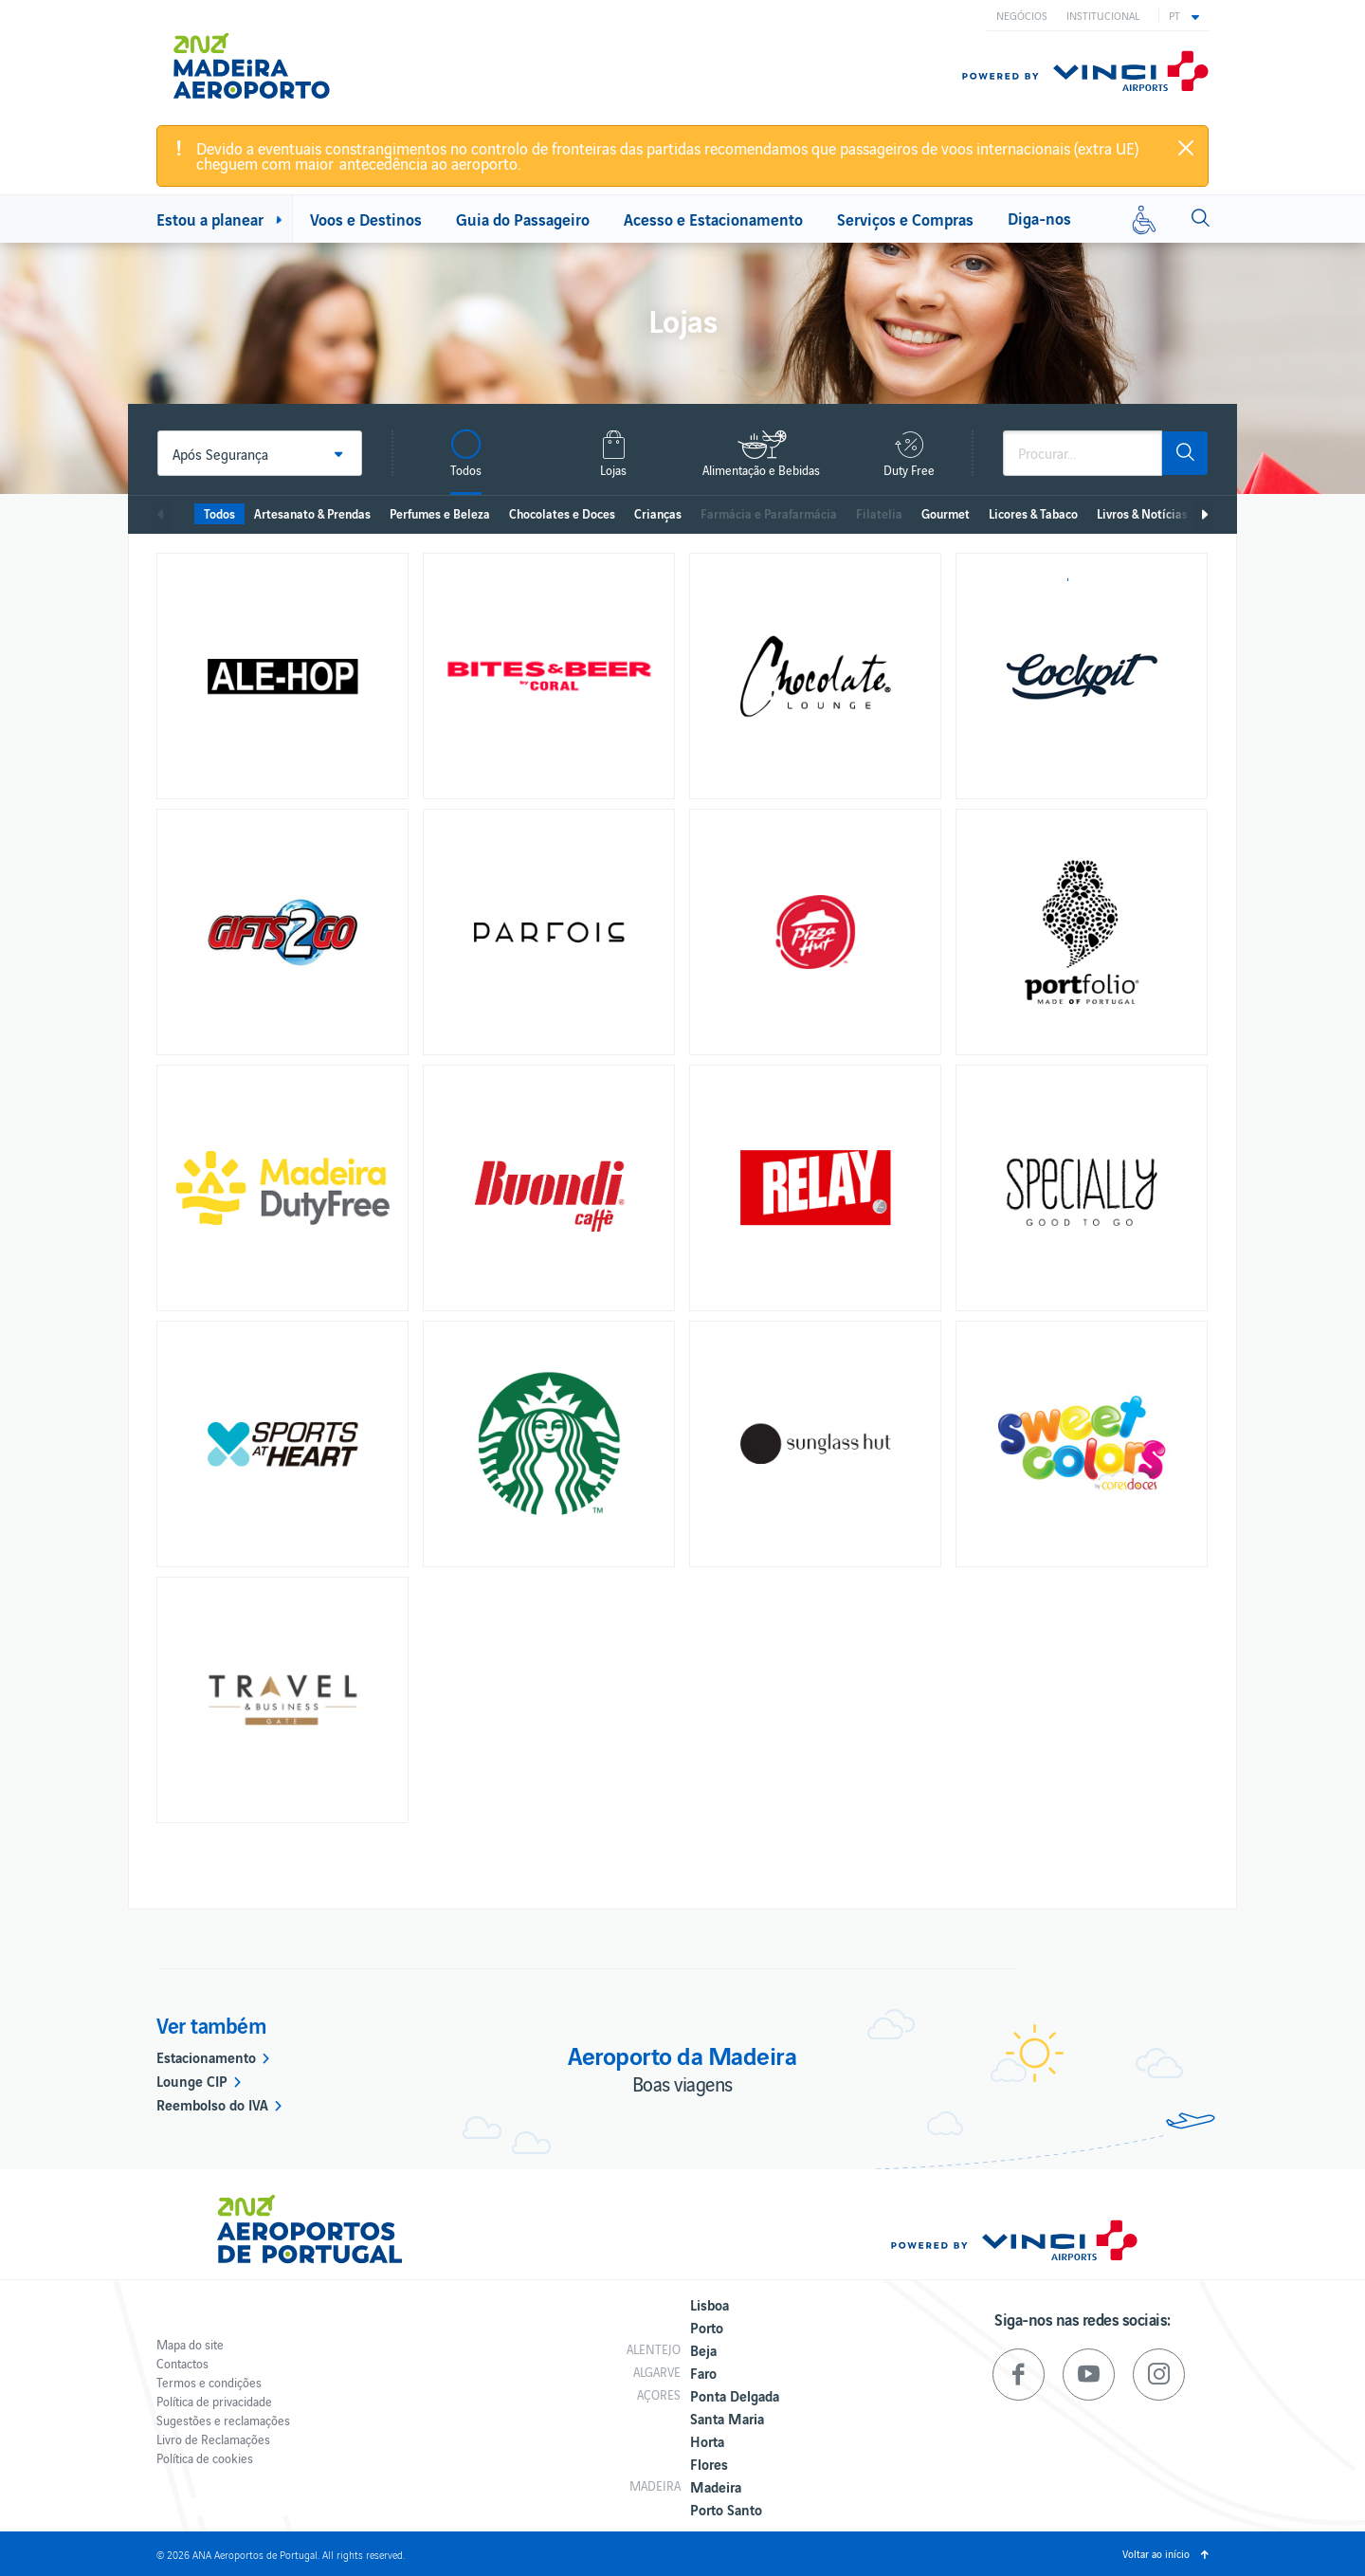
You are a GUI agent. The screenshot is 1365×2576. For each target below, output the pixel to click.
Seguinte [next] (1203, 515)
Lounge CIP (192, 2080)
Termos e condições (209, 2382)
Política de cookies (204, 2458)
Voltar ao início (1156, 2553)
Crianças (658, 513)
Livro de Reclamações (213, 2439)
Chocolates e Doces (562, 513)
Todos (219, 513)
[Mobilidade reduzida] (1144, 219)
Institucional (1102, 15)
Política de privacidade (214, 2401)
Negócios (1021, 15)
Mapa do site (190, 2344)
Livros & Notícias (1142, 513)
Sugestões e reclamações (223, 2420)
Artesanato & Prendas (312, 513)
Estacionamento (206, 2056)
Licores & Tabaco (1033, 513)
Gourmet (945, 513)
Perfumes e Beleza (440, 513)
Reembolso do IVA (212, 2103)
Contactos (182, 2363)
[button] (1184, 15)
